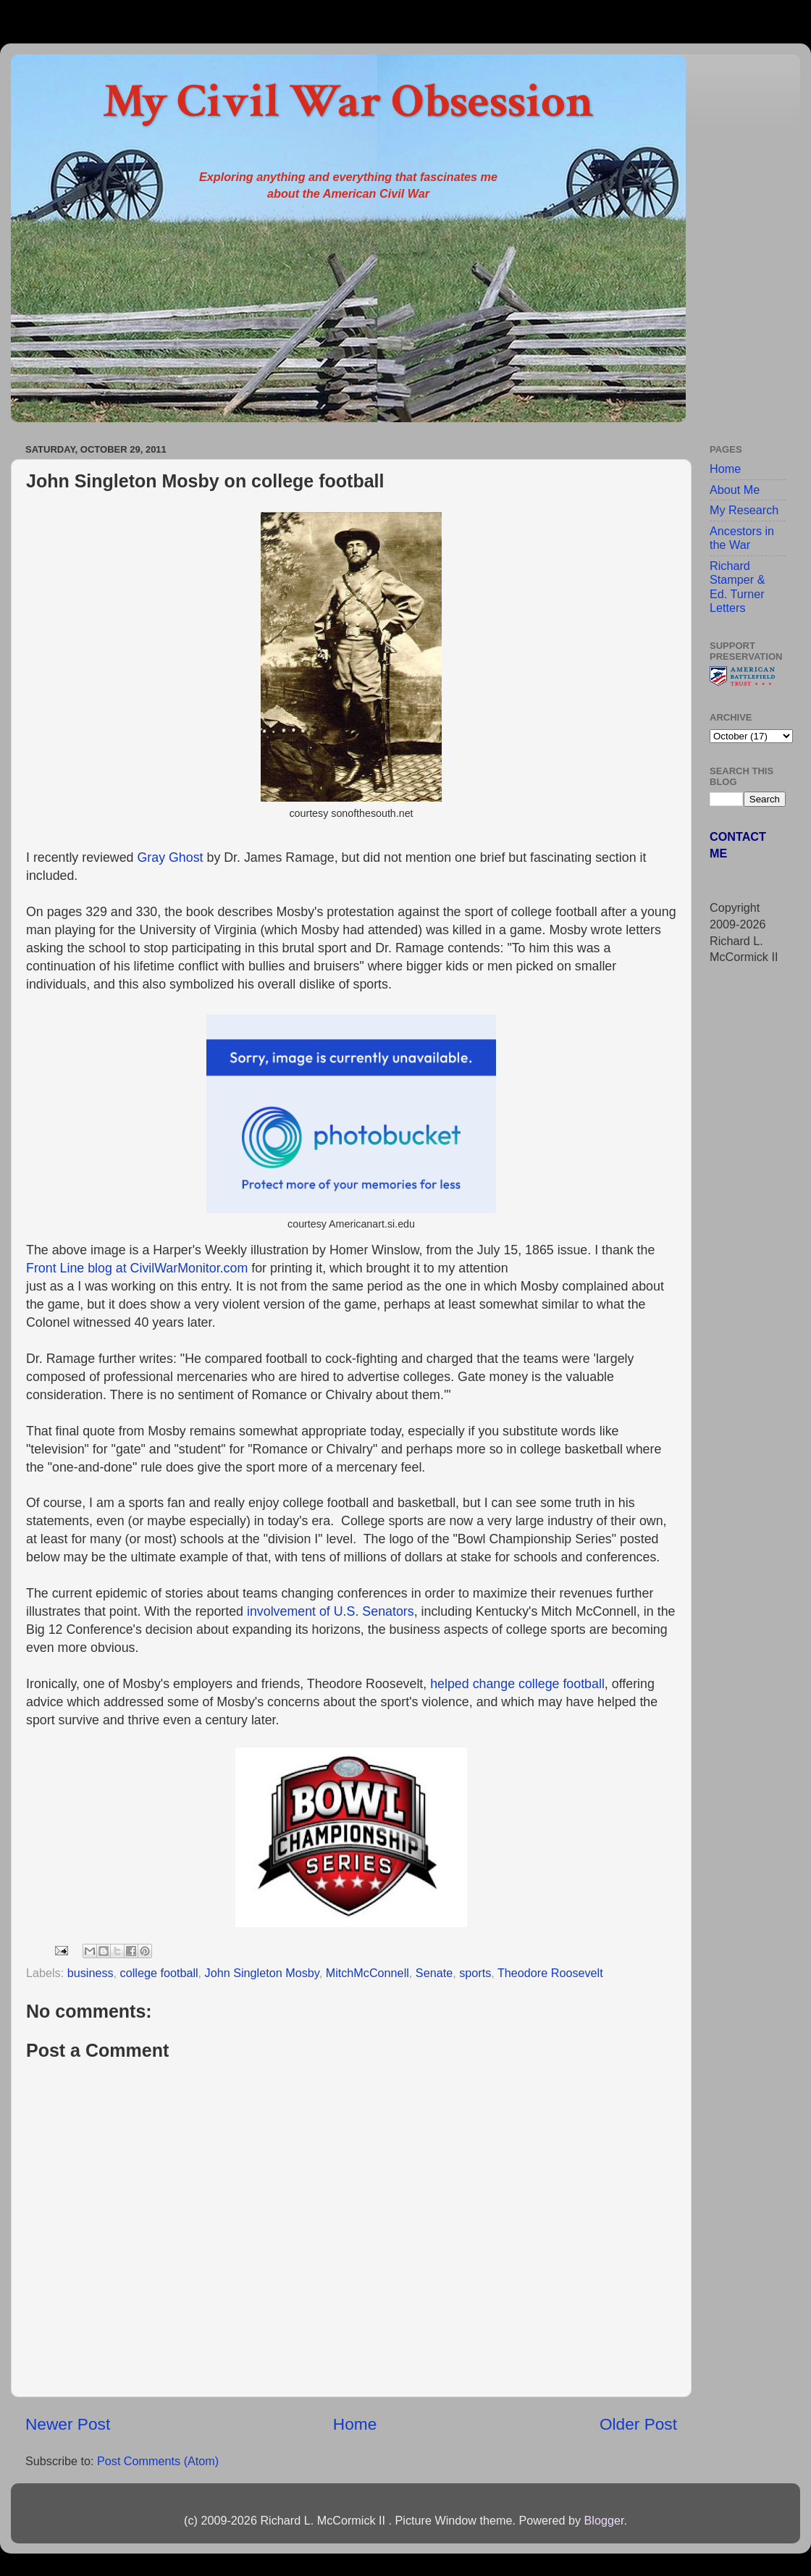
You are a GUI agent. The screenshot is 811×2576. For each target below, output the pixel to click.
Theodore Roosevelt (550, 1972)
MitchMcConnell (367, 1972)
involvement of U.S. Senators (330, 1611)
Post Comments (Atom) (158, 2460)
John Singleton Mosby (262, 1972)
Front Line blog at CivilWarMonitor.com (137, 1268)
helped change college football (517, 1684)
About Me (735, 489)
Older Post (638, 2424)
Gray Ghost (170, 857)
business (90, 1972)
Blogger (603, 2520)
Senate (434, 1972)
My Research (744, 509)
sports (475, 1972)
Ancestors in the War (742, 537)
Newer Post (67, 2424)
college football (159, 1972)
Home (355, 2424)
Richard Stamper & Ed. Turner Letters (737, 586)
